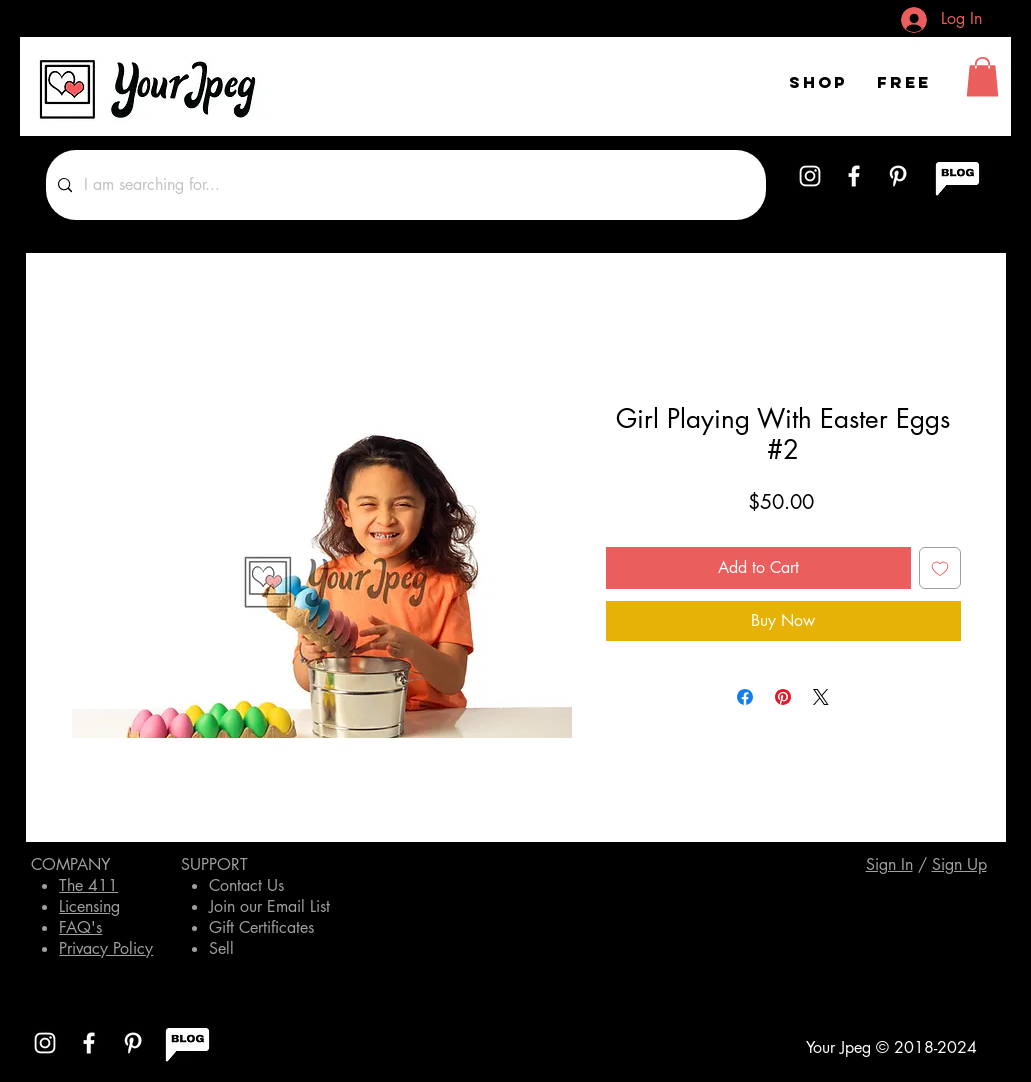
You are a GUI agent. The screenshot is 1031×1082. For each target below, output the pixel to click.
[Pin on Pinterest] (783, 697)
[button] (982, 76)
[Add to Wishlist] (940, 568)
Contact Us (246, 885)
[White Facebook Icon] (854, 176)
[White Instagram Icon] (810, 176)
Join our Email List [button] (269, 906)
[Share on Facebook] (745, 697)
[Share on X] (821, 697)
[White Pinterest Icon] (898, 176)
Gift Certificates (261, 927)
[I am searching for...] (404, 185)
